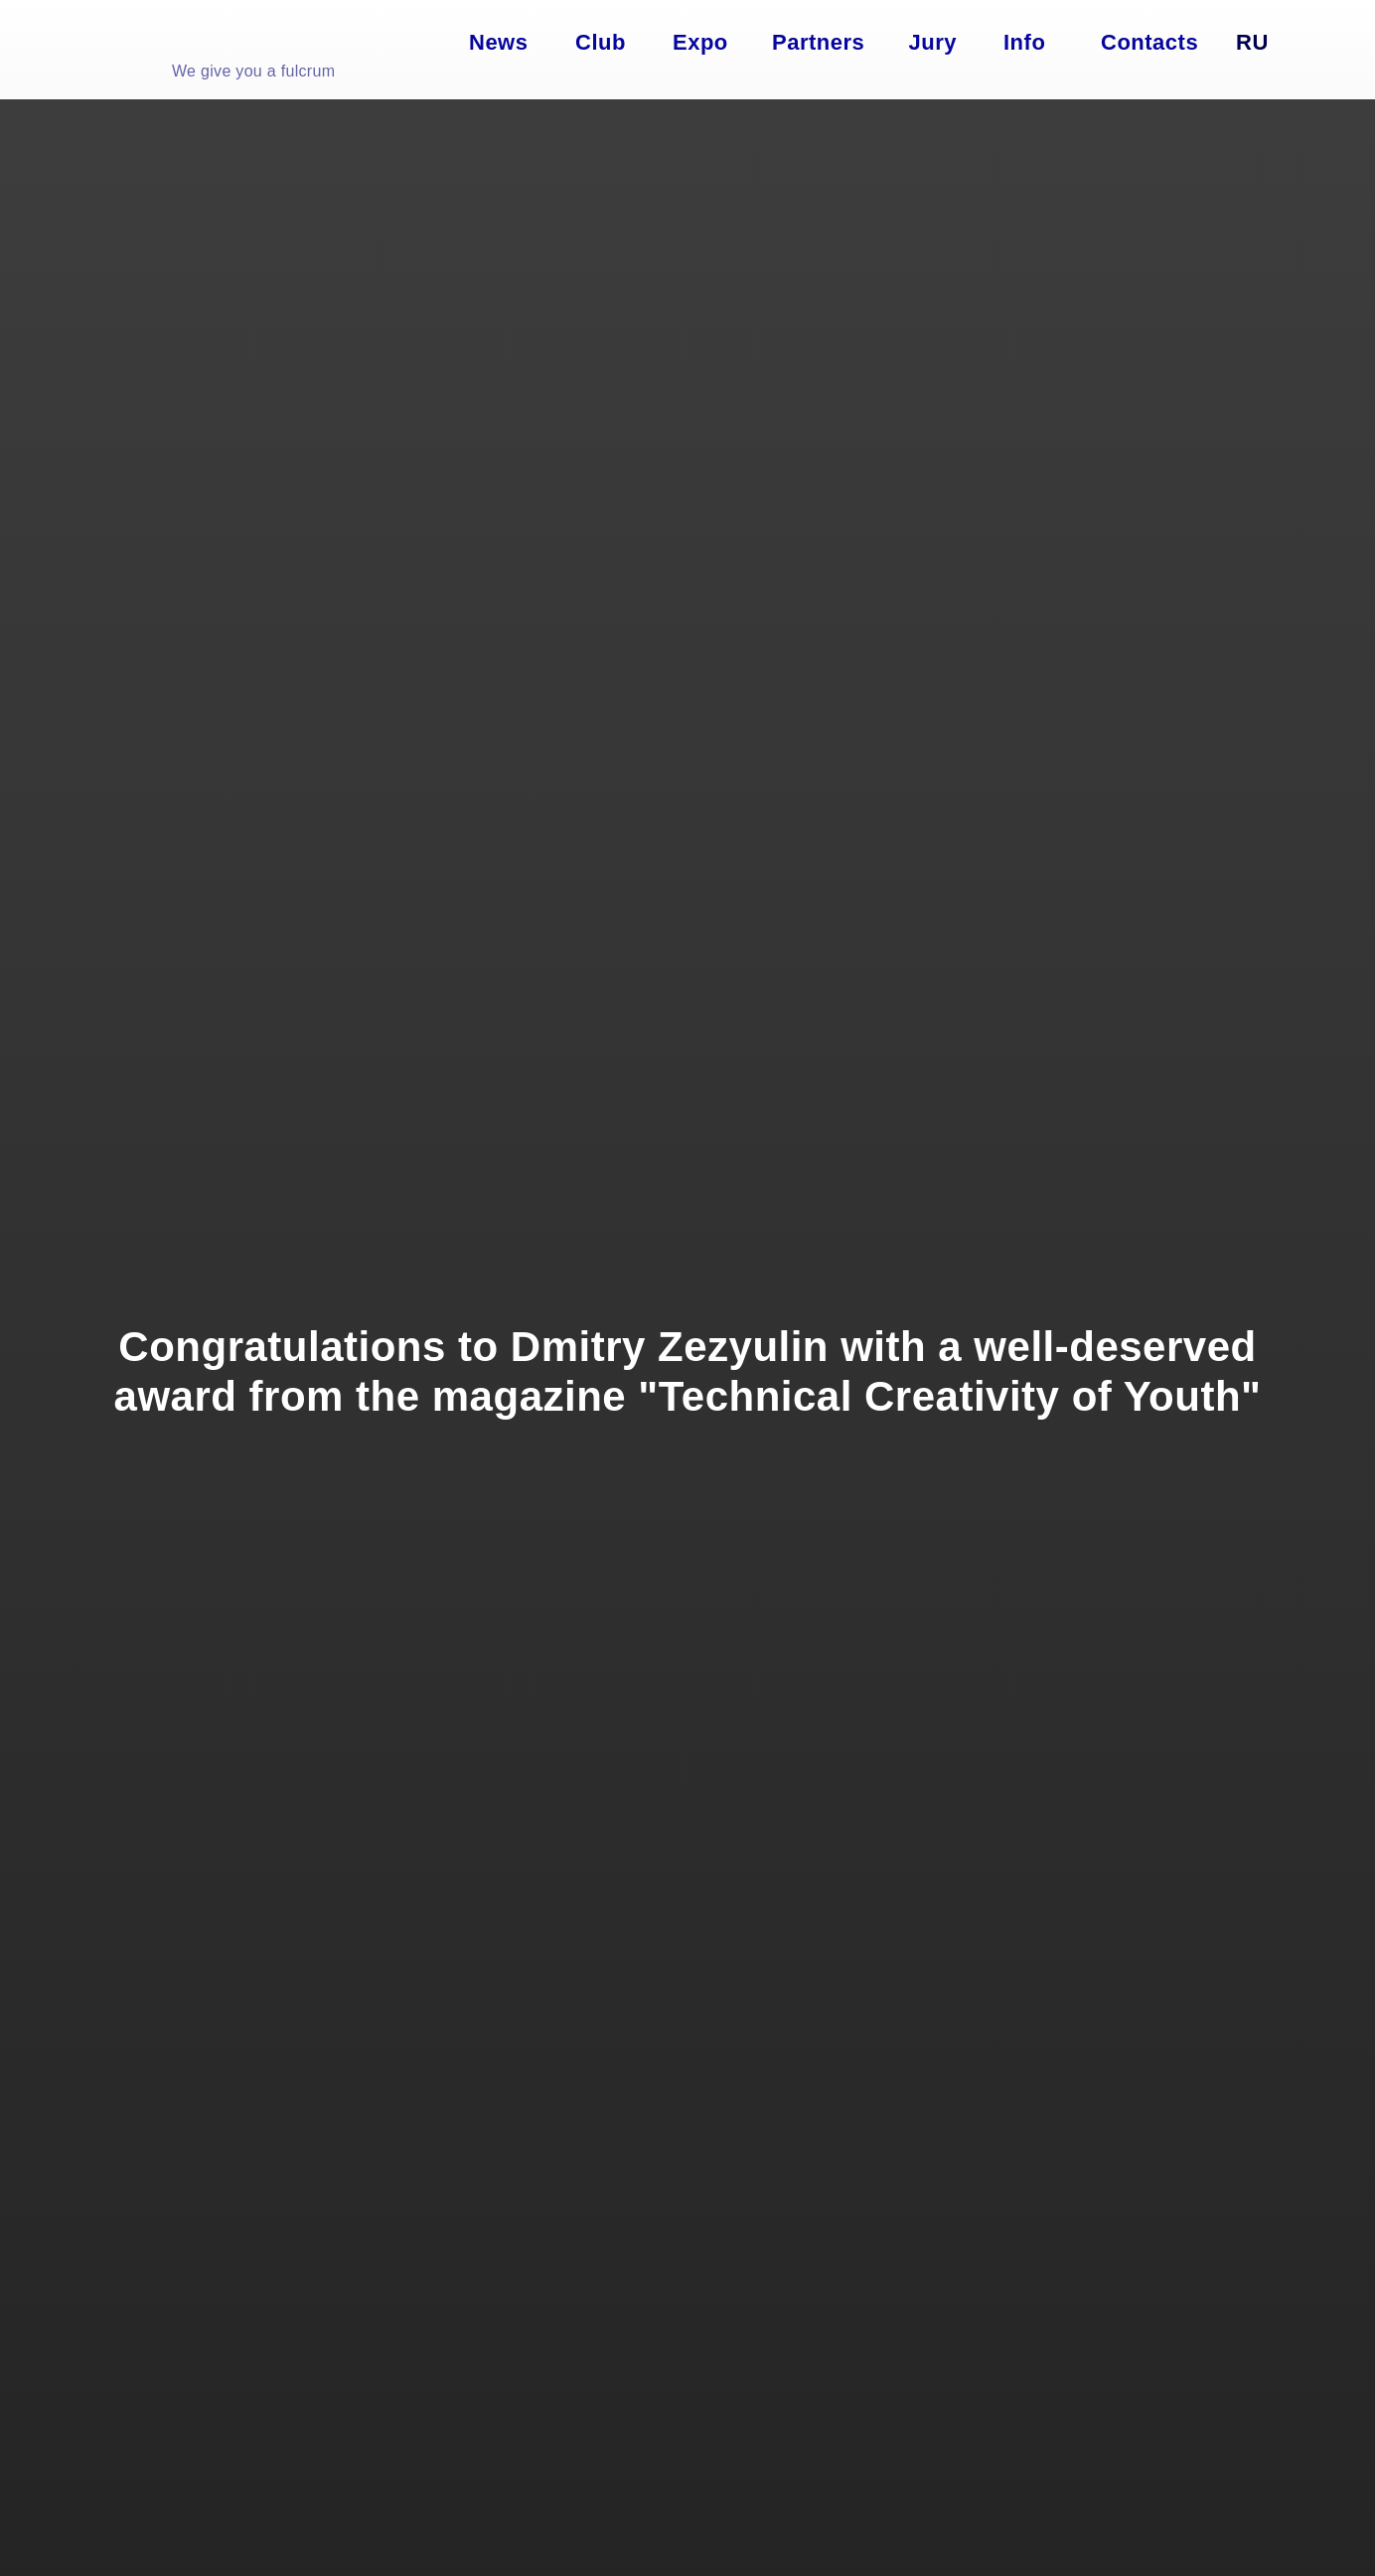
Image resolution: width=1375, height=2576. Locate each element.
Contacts (1149, 42)
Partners (818, 42)
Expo (700, 42)
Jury (933, 42)
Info (1024, 42)
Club (600, 42)
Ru (1252, 42)
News (498, 42)
